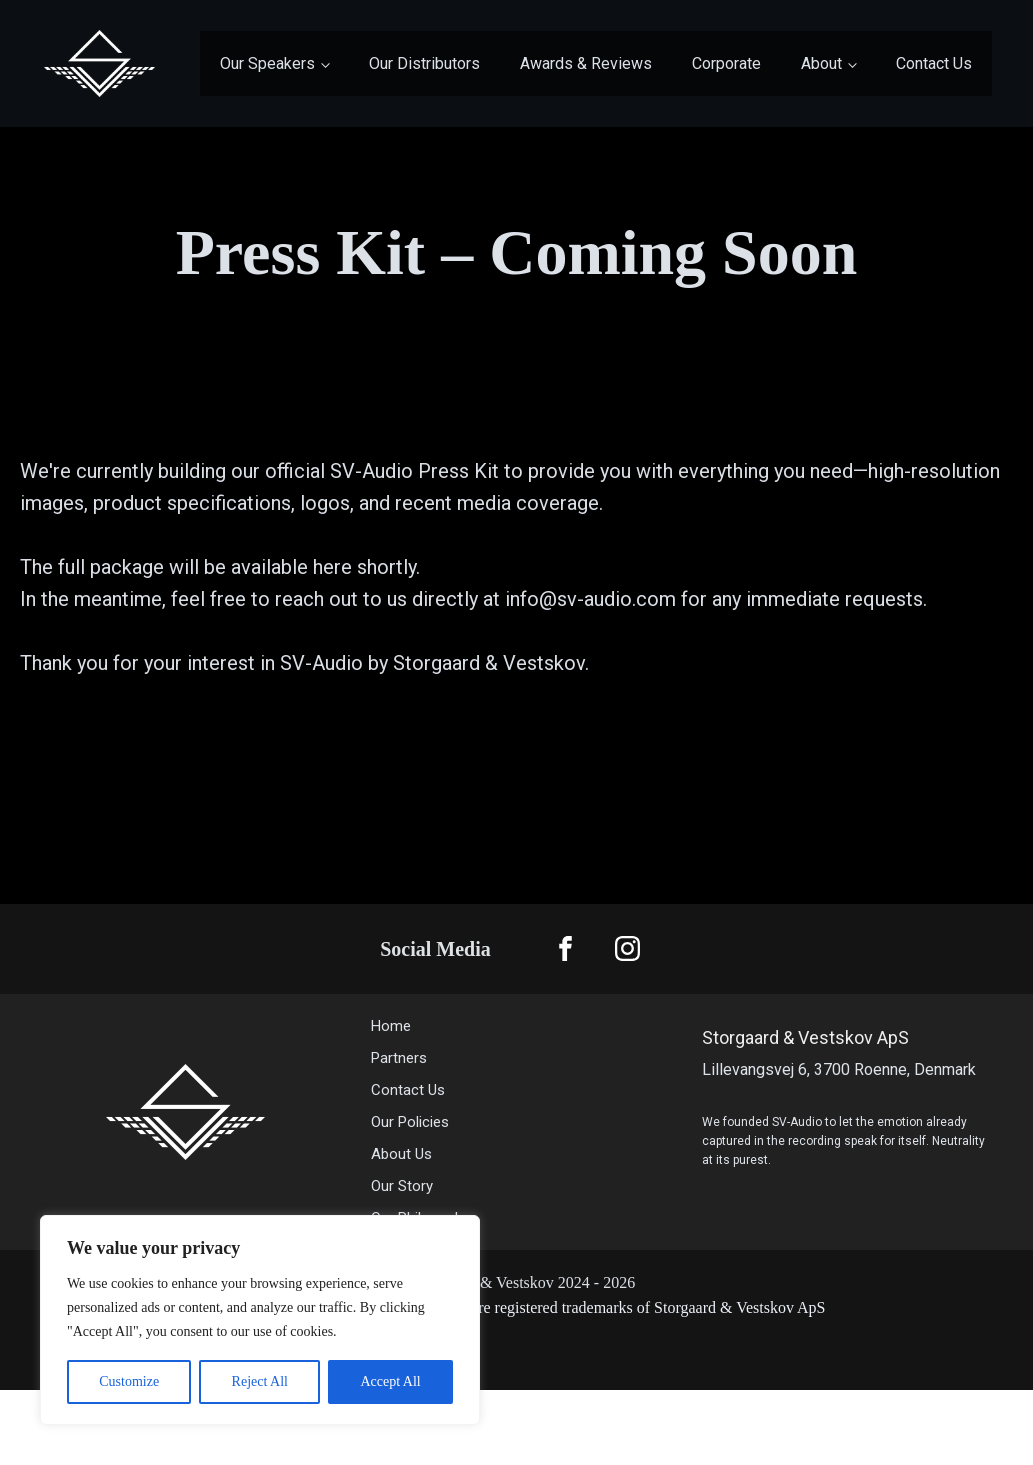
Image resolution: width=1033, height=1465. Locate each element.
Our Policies (410, 1122)
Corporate (726, 63)
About (821, 63)
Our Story (402, 1186)
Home (391, 1026)
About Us (403, 1154)
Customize (129, 1381)
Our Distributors (424, 63)
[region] (260, 1320)
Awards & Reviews (586, 63)
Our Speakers (267, 63)
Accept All (390, 1381)
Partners (399, 1058)
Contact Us (934, 63)
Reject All (260, 1381)
